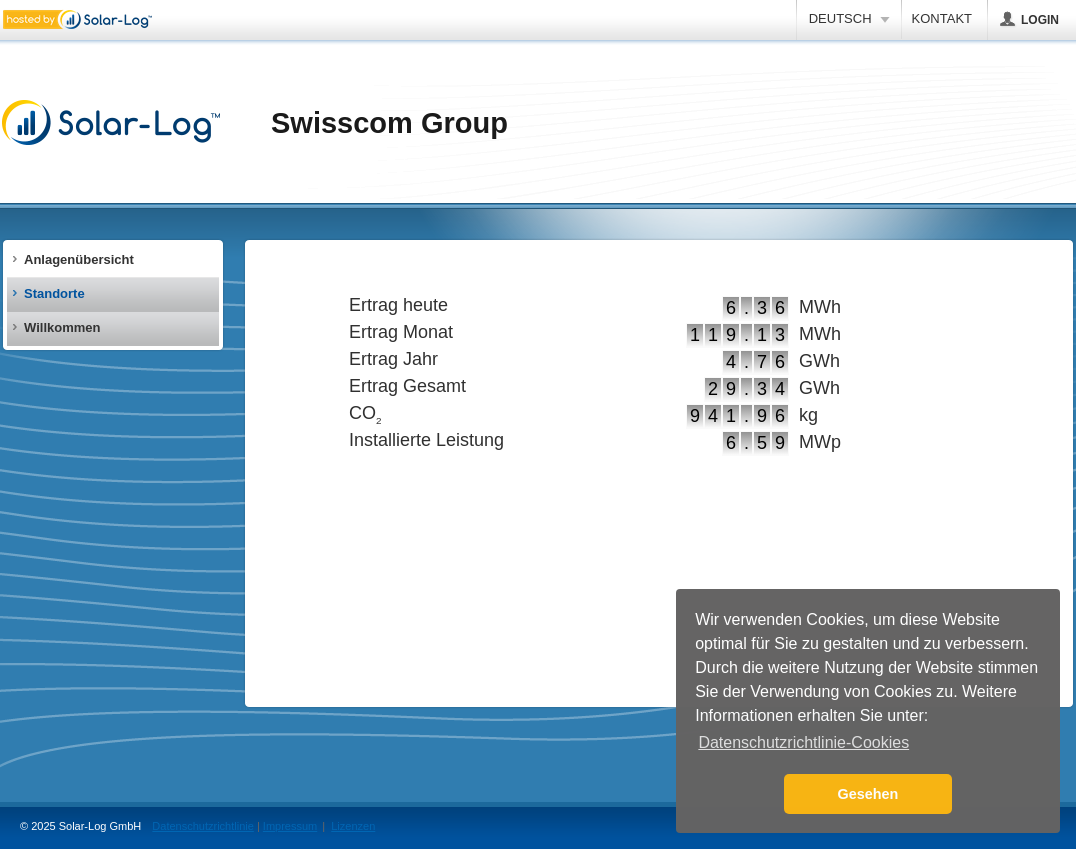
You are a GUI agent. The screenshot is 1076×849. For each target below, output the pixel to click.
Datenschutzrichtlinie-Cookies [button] (803, 742)
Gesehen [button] (868, 794)
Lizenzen (353, 826)
